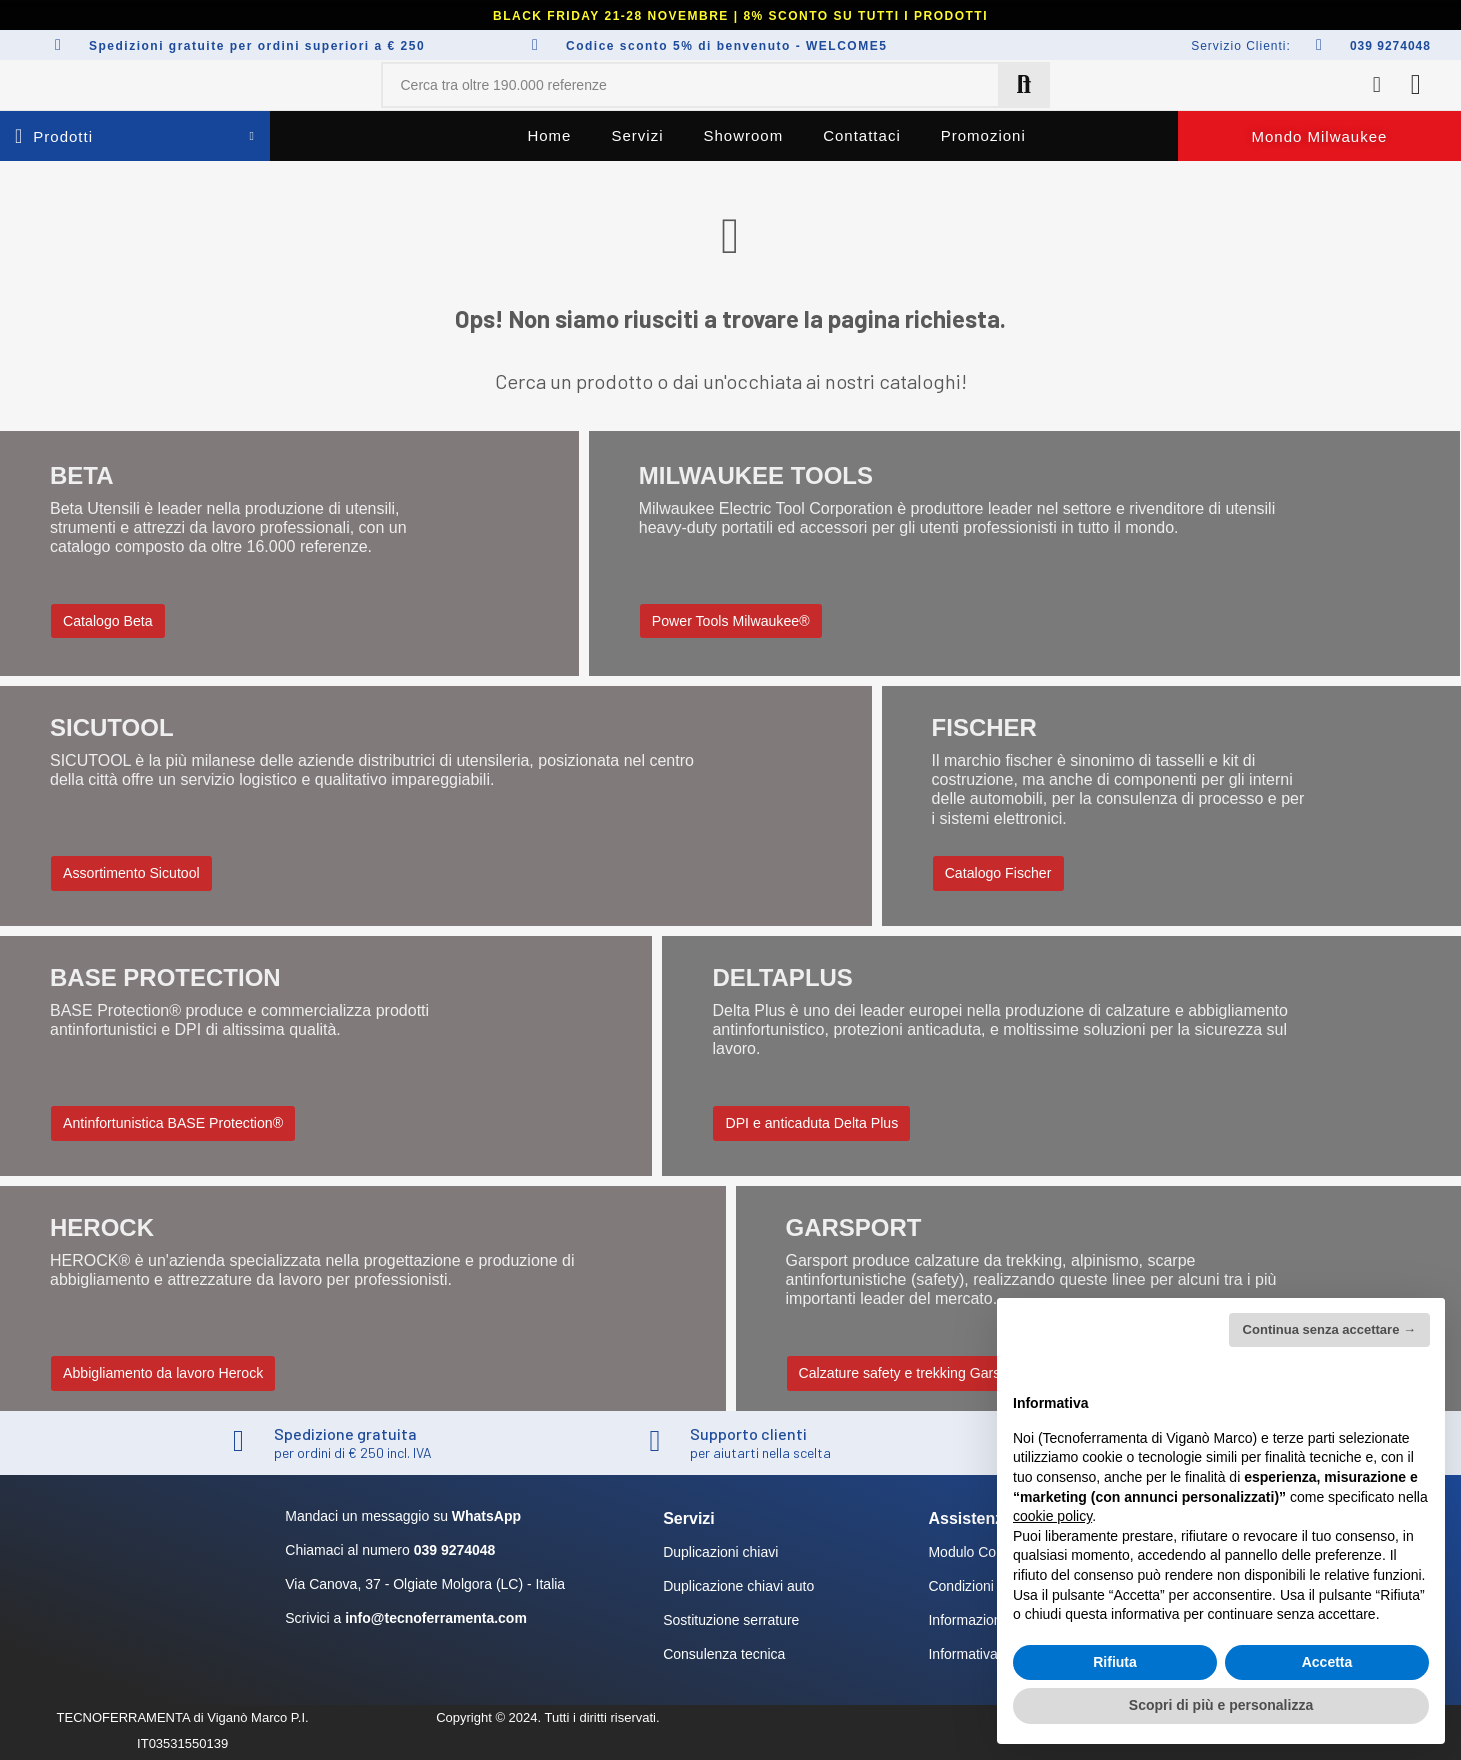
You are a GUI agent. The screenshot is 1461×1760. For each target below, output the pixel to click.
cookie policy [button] (1052, 1516)
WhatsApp (486, 1516)
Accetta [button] (1327, 1662)
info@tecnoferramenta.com (436, 1618)
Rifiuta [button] (1115, 1662)
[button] (1320, 136)
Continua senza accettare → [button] (1329, 1329)
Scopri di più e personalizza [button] (1221, 1705)
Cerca (1024, 85)
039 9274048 (1390, 46)
